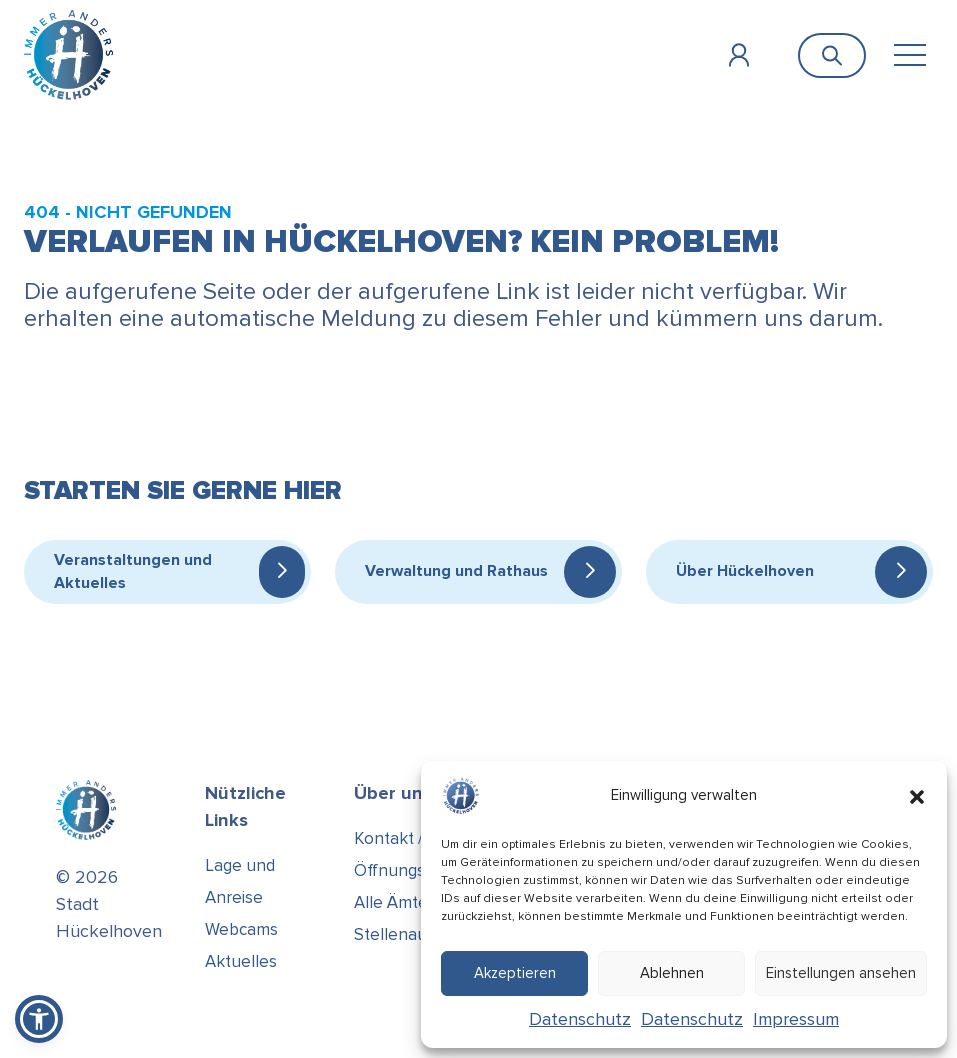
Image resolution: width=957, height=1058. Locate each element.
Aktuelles (241, 961)
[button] (917, 796)
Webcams (241, 929)
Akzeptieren (515, 973)
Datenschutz (580, 1019)
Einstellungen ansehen (841, 973)
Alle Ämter (394, 902)
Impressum (796, 1019)
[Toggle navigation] (909, 55)
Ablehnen (672, 973)
